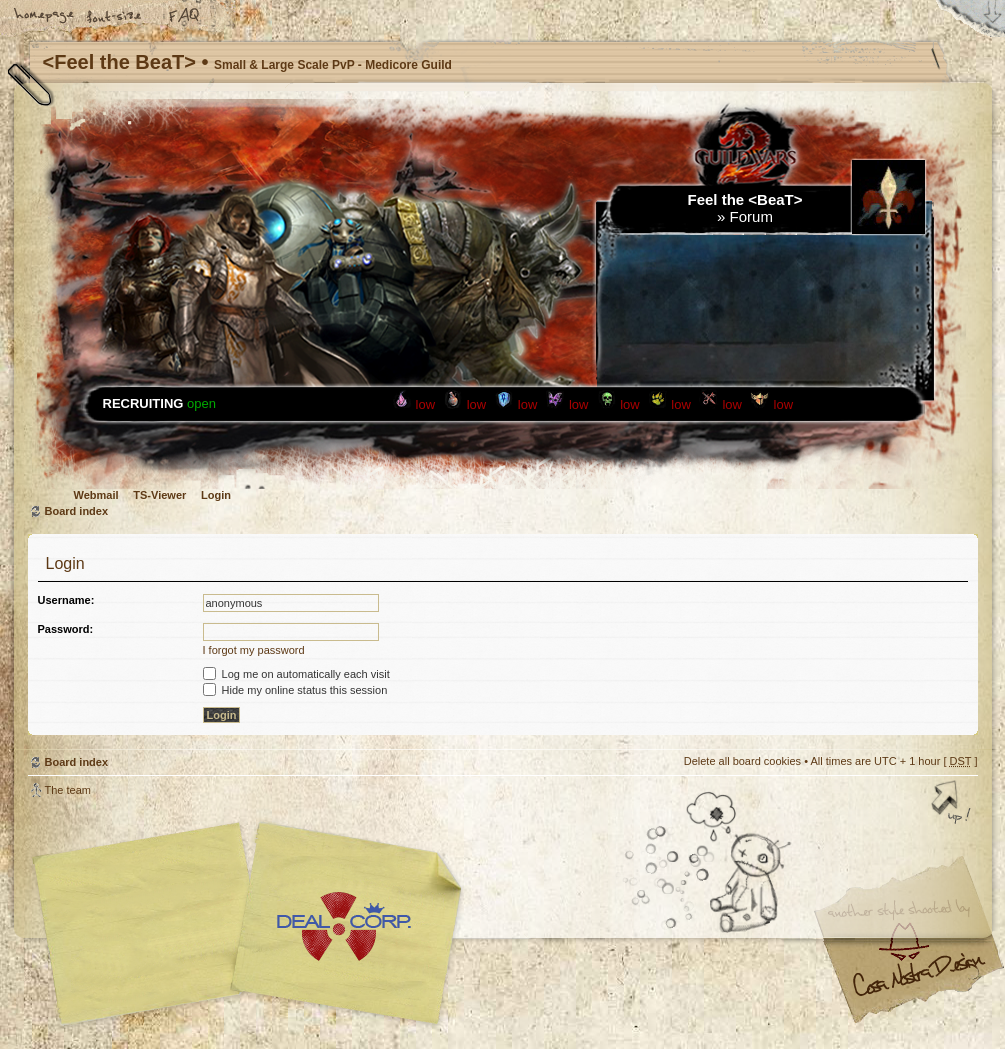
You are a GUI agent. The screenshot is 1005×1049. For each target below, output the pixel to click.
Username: (66, 600)
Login (216, 495)
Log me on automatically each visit (296, 674)
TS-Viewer (159, 495)
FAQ (185, 17)
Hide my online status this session (295, 690)
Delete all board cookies (742, 761)
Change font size (115, 17)
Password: (66, 629)
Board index (77, 511)
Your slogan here (343, 926)
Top (953, 804)
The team (68, 790)
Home (45, 17)
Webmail (96, 495)
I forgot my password (254, 650)
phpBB (253, 924)
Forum (751, 216)
